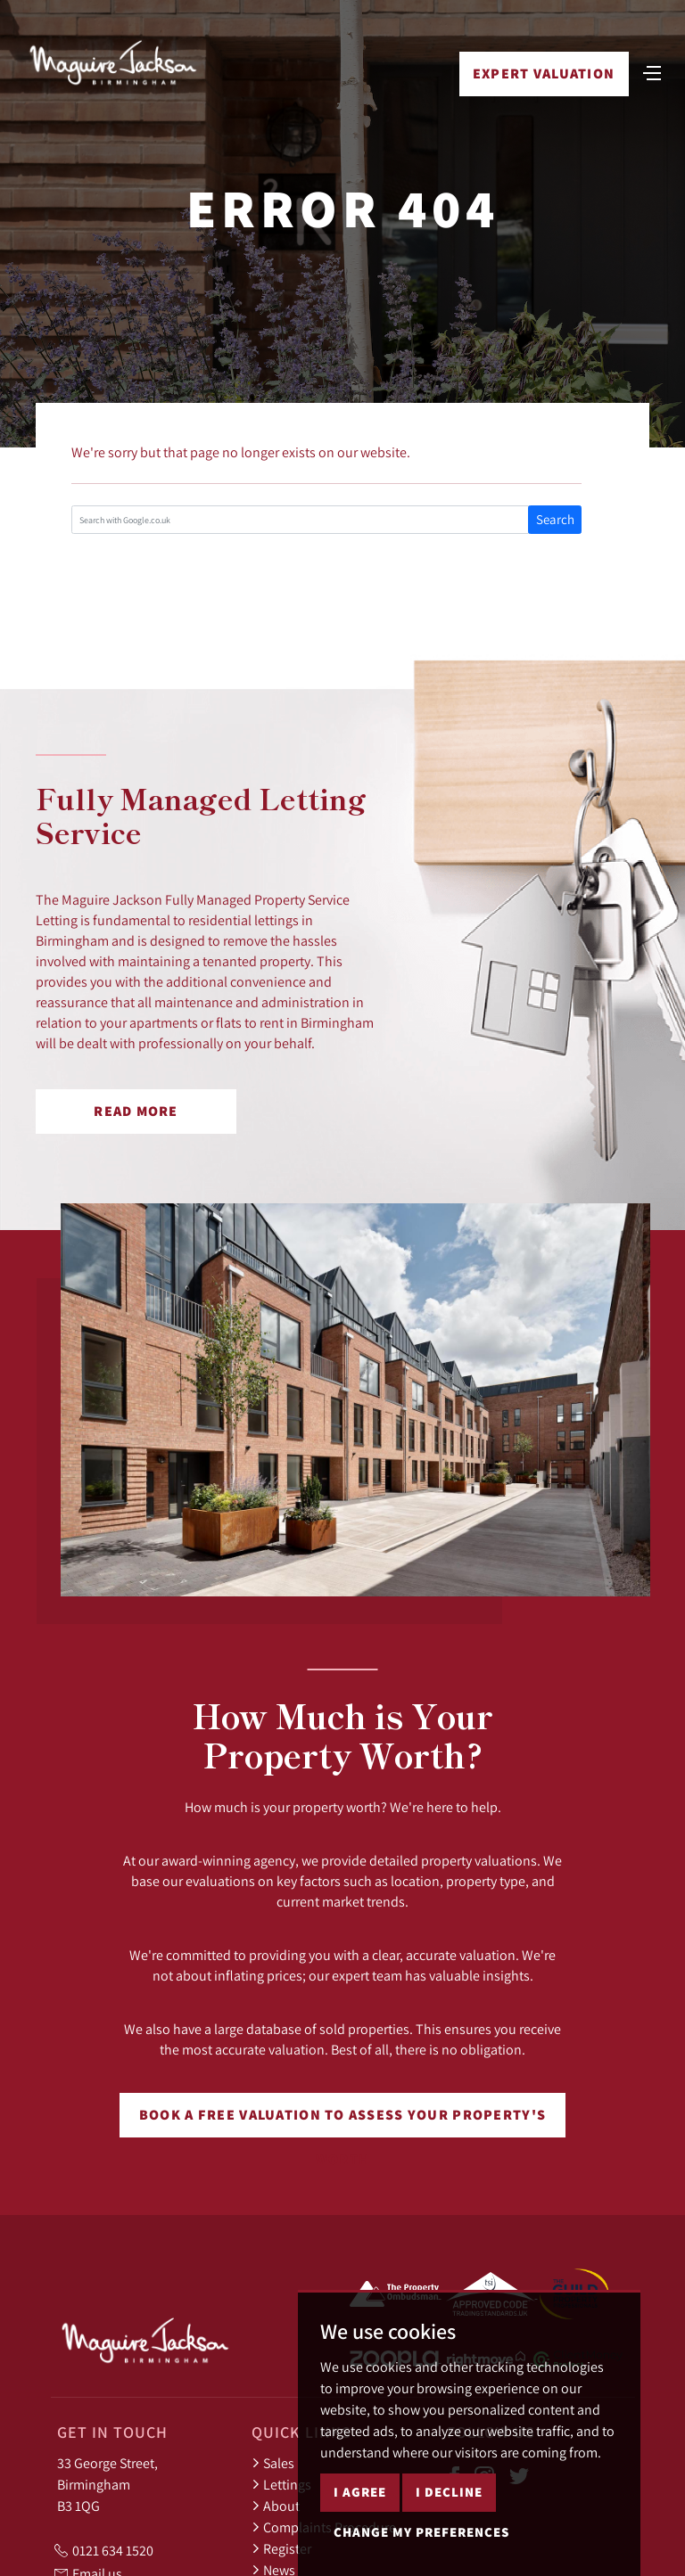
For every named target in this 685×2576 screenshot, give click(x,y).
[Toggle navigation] (652, 71)
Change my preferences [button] (421, 2531)
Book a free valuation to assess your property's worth (342, 2121)
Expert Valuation (544, 73)
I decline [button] (449, 2491)
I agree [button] (360, 2491)
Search (555, 519)
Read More (136, 1111)
